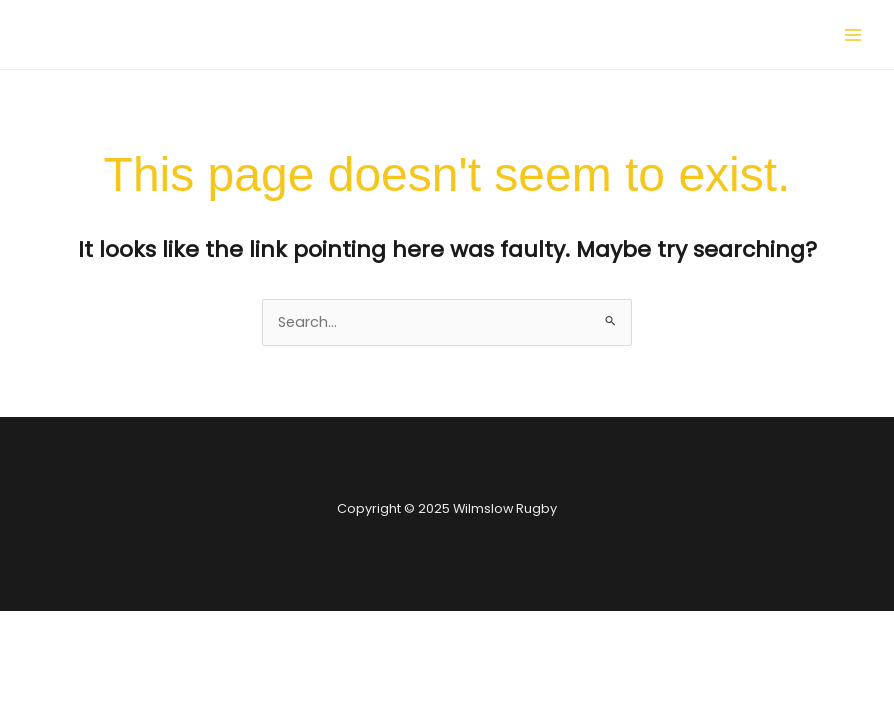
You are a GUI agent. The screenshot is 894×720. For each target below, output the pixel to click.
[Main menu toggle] (853, 35)
